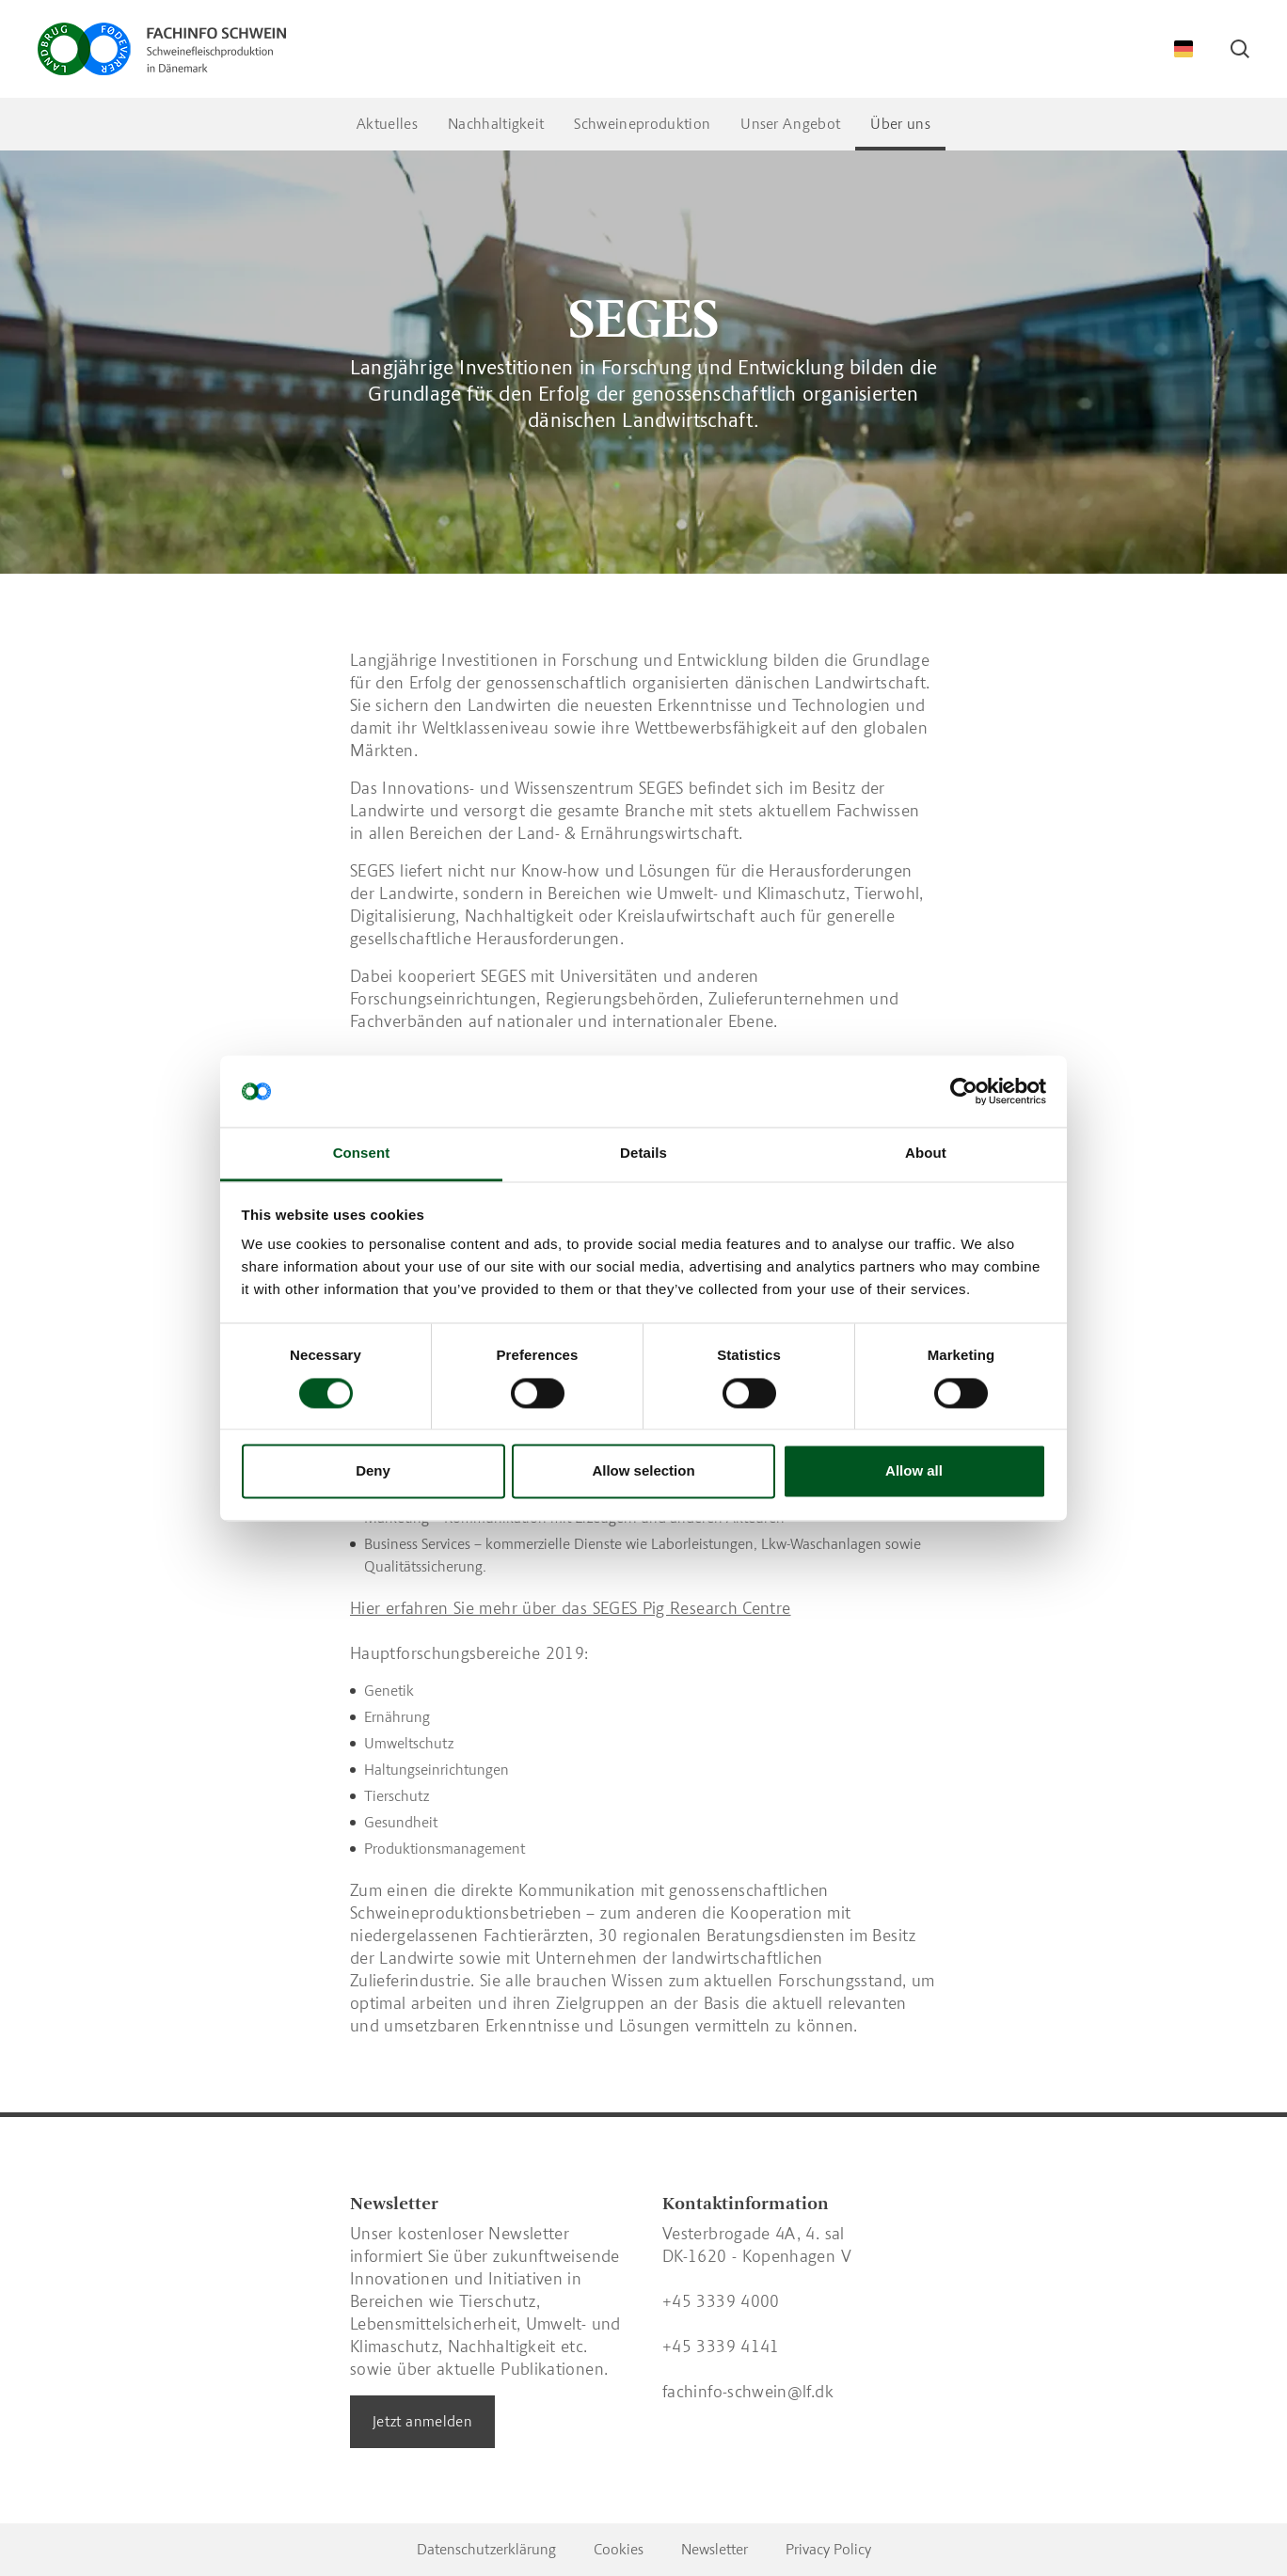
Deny (373, 1471)
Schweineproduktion (642, 124)
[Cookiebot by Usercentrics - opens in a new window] (964, 1091)
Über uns (900, 124)
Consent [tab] (361, 1154)
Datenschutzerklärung (486, 2549)
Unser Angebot (790, 124)
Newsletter (714, 2549)
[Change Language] (1183, 49)
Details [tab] (643, 1154)
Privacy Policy (828, 2549)
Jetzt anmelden (422, 2421)
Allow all (914, 1471)
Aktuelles (387, 124)
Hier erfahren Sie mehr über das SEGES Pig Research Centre (570, 1608)
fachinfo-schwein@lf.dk (748, 2391)
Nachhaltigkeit (496, 124)
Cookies (619, 2549)
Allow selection (643, 1471)
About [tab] (925, 1154)
